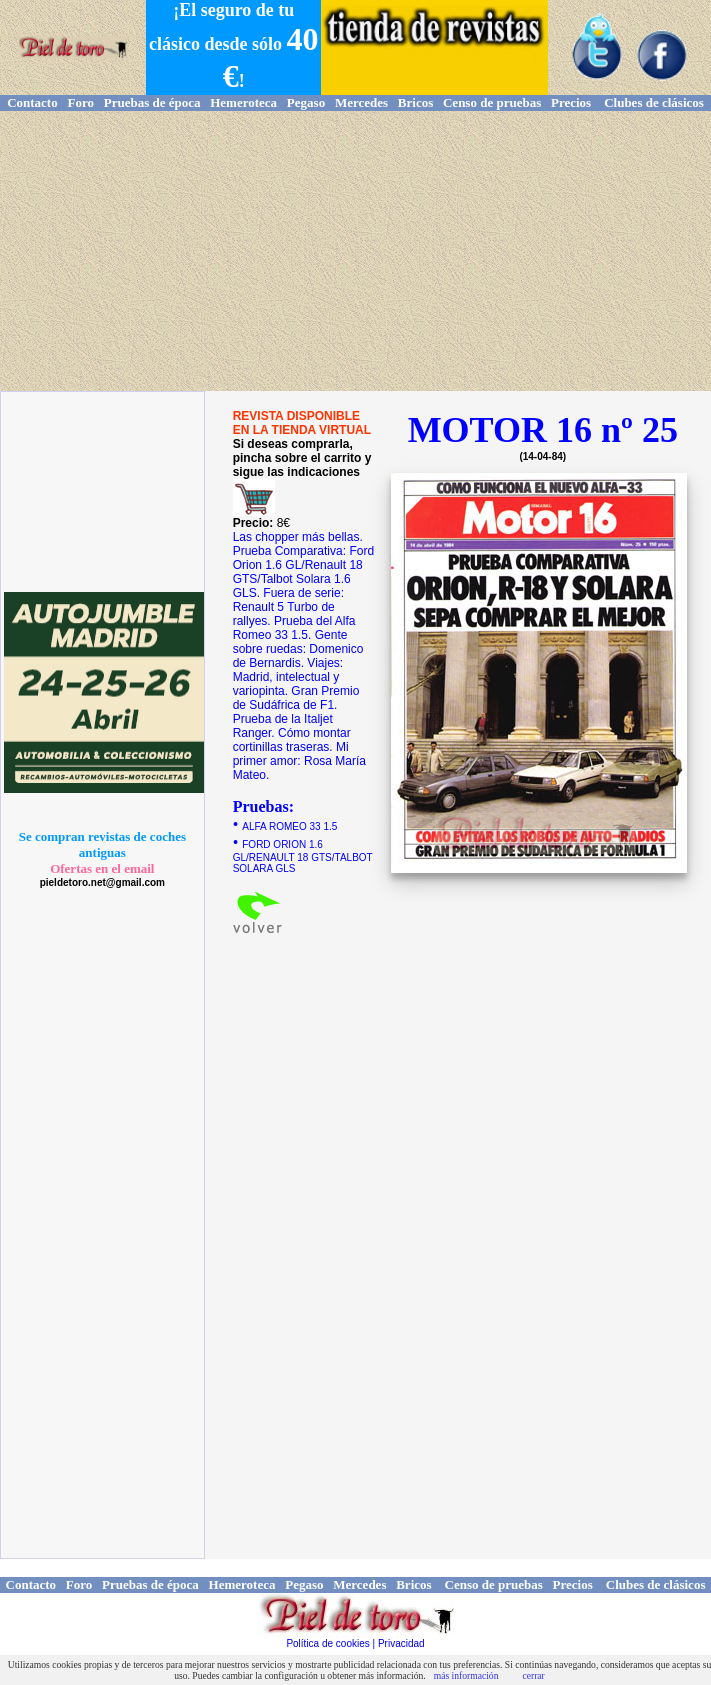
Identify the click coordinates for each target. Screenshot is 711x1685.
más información (466, 1675)
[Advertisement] (355, 251)
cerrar (533, 1675)
